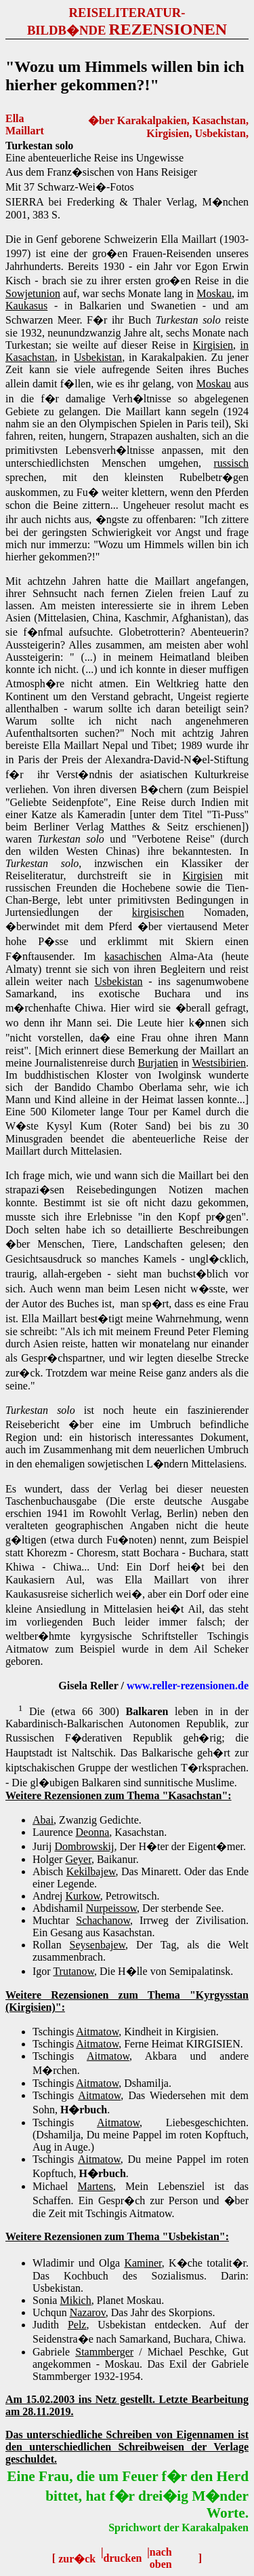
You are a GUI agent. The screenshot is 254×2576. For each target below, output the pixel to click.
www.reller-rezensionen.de (188, 1685)
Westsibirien (219, 1063)
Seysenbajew (98, 1944)
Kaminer (142, 2263)
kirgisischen (158, 912)
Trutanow (73, 1971)
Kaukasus (26, 305)
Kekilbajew (91, 1871)
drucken (123, 2558)
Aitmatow (97, 2031)
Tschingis (55, 2095)
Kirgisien (213, 345)
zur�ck (77, 2558)
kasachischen (132, 956)
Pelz (77, 2324)
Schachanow (103, 1920)
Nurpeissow (111, 1908)
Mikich (75, 2300)
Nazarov (88, 2312)
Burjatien (157, 1063)
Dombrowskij (84, 1846)
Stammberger (104, 2352)
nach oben (161, 2558)
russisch (231, 463)
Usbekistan (98, 357)
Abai (43, 1820)
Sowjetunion (32, 293)
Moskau (214, 293)
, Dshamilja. (145, 2083)
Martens (95, 2186)
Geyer (78, 1859)
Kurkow (82, 1896)
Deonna (93, 1832)
